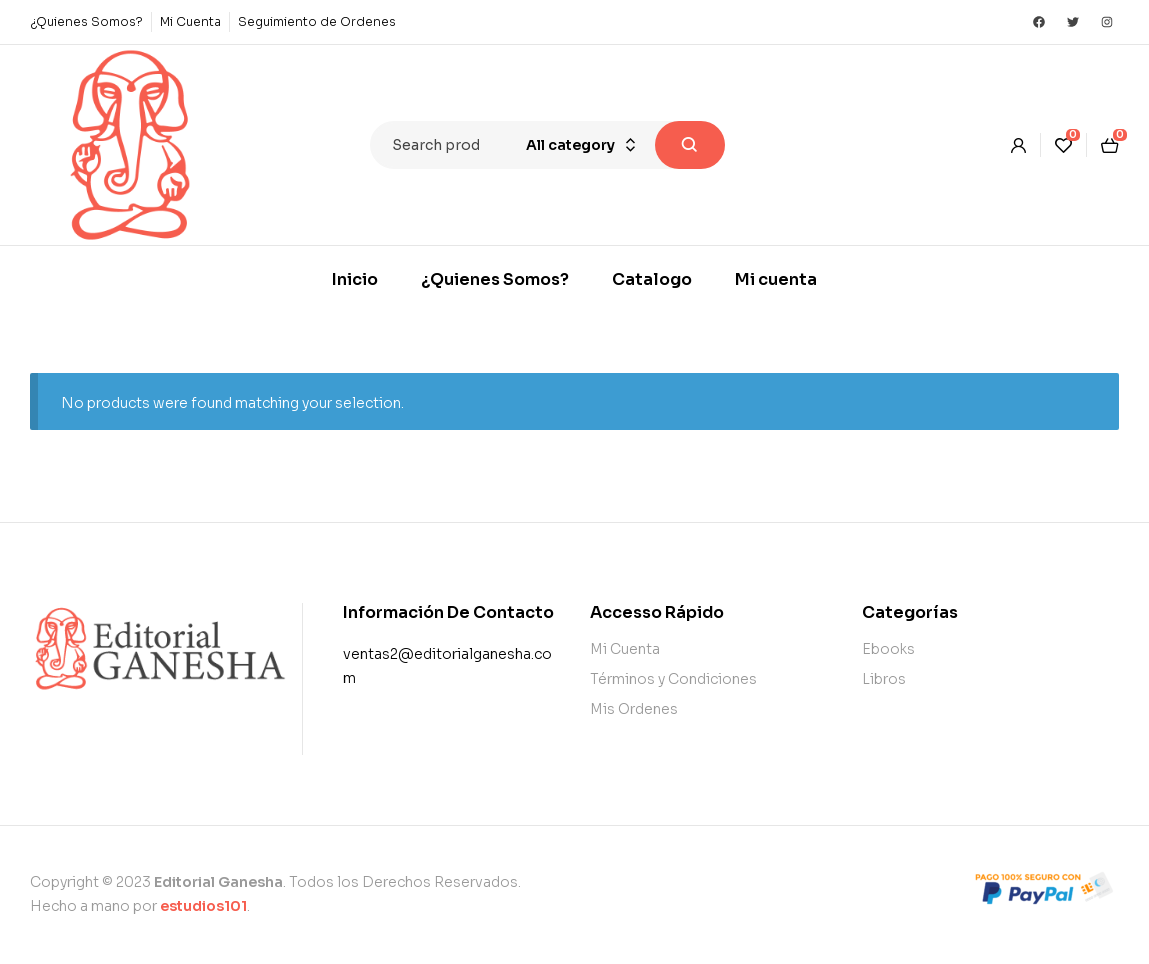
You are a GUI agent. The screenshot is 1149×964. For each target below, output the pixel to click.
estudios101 (203, 906)
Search (690, 145)
